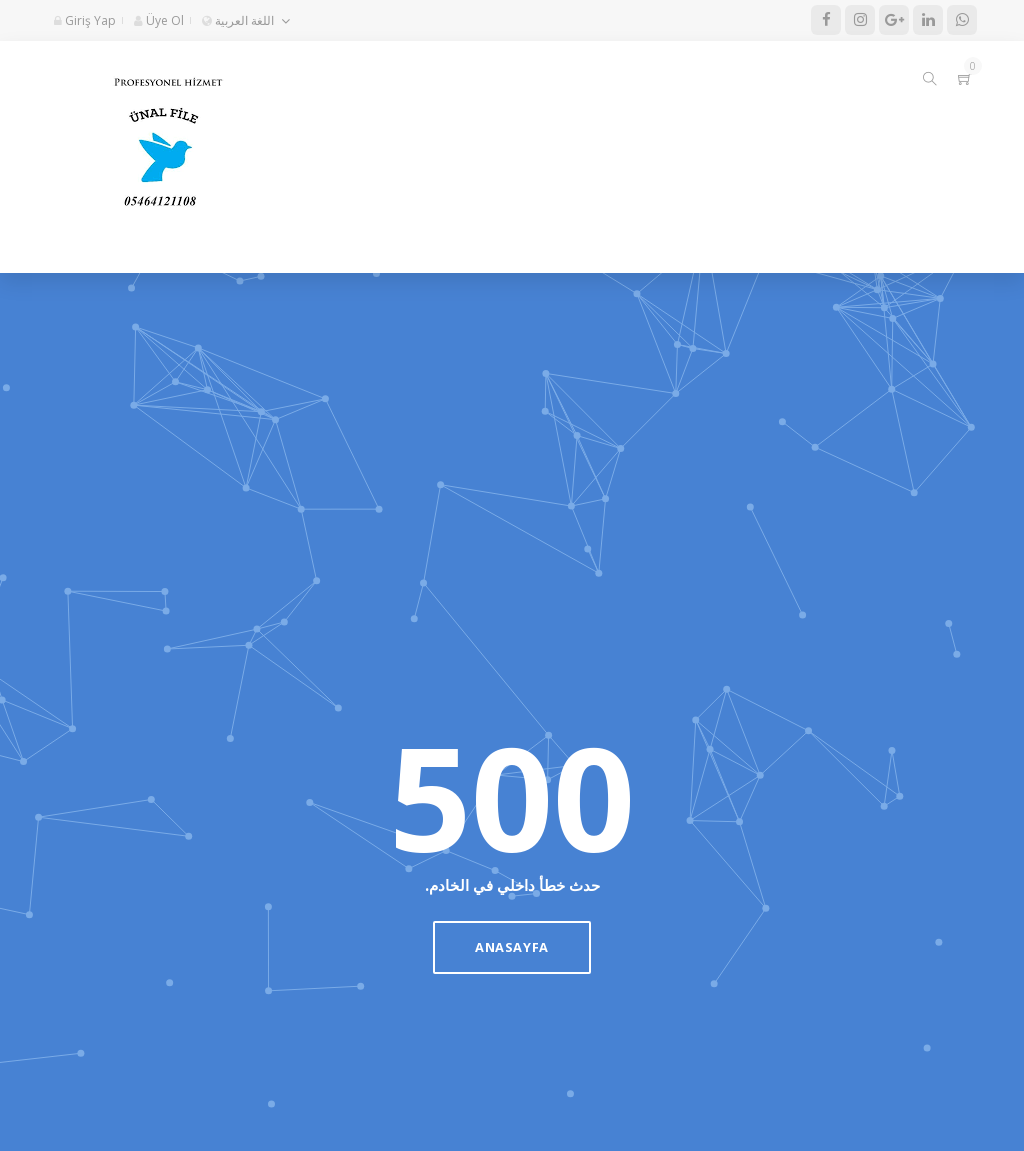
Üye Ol (159, 20)
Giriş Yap (85, 20)
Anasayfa (512, 947)
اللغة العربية (238, 20)
